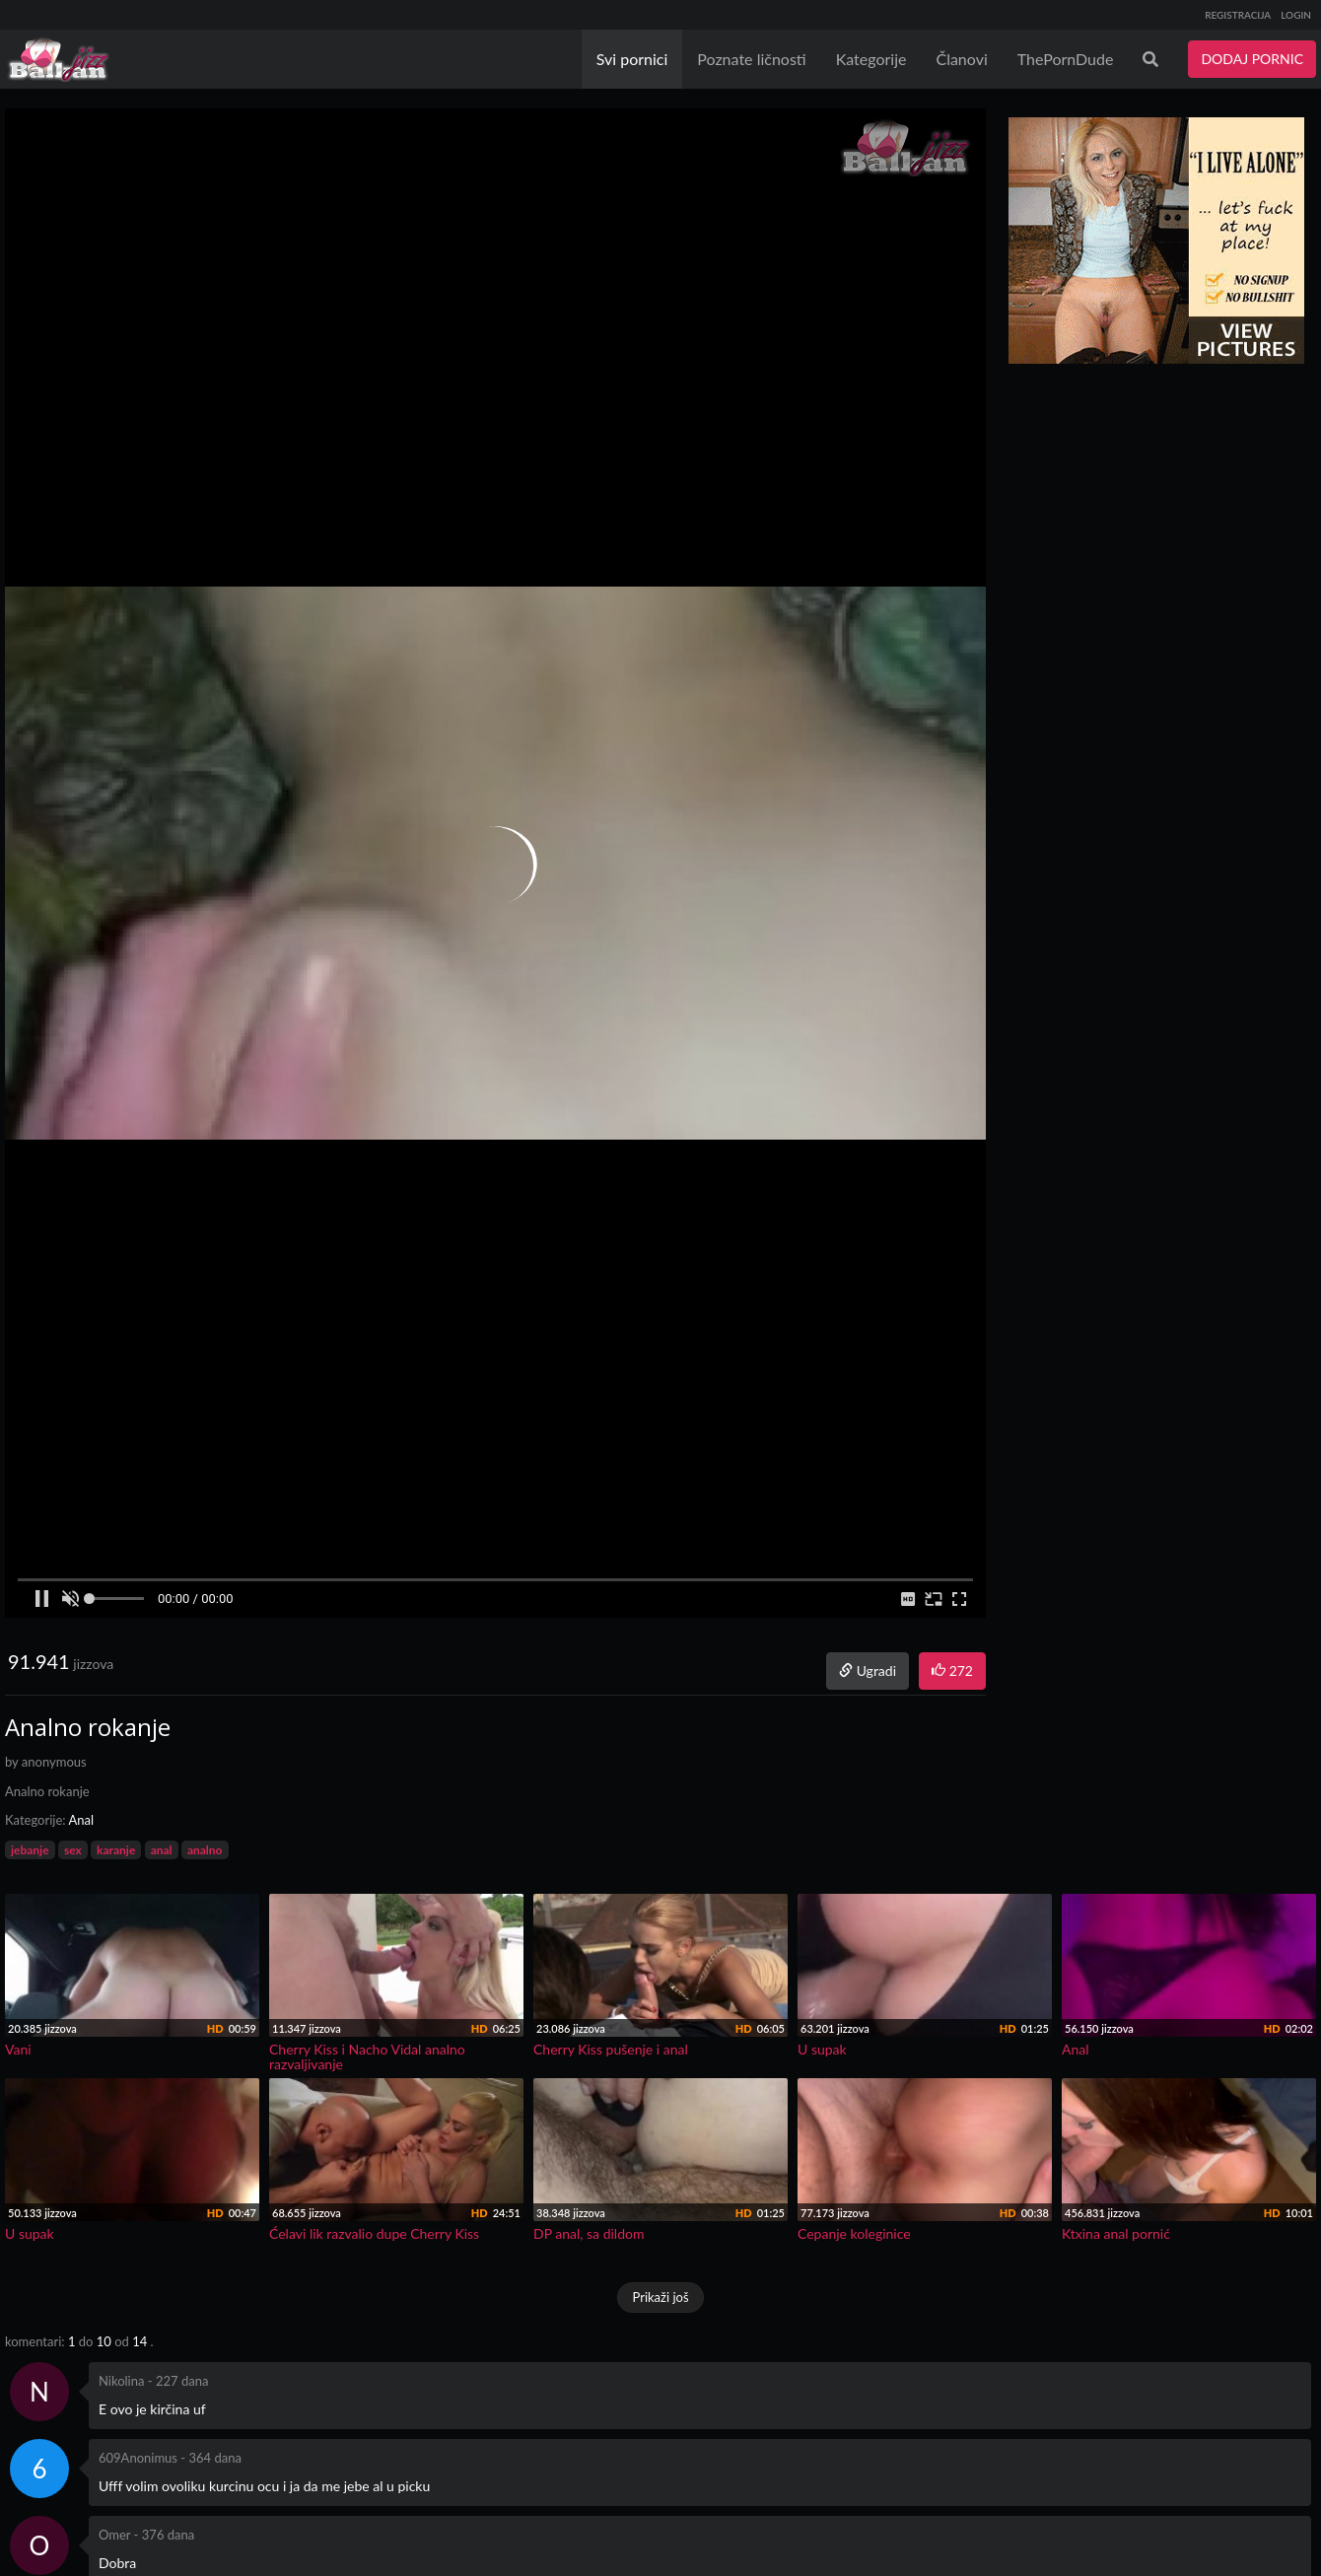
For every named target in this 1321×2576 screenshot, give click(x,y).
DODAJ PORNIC (1252, 58)
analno (205, 1850)
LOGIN (1296, 15)
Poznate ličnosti (751, 58)
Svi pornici (632, 58)
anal (162, 1850)
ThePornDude (1065, 58)
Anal (81, 1820)
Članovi (961, 58)
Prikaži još (660, 2297)
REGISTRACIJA (1238, 15)
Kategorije (871, 58)
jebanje (30, 1850)
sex (73, 1850)
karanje (116, 1850)
